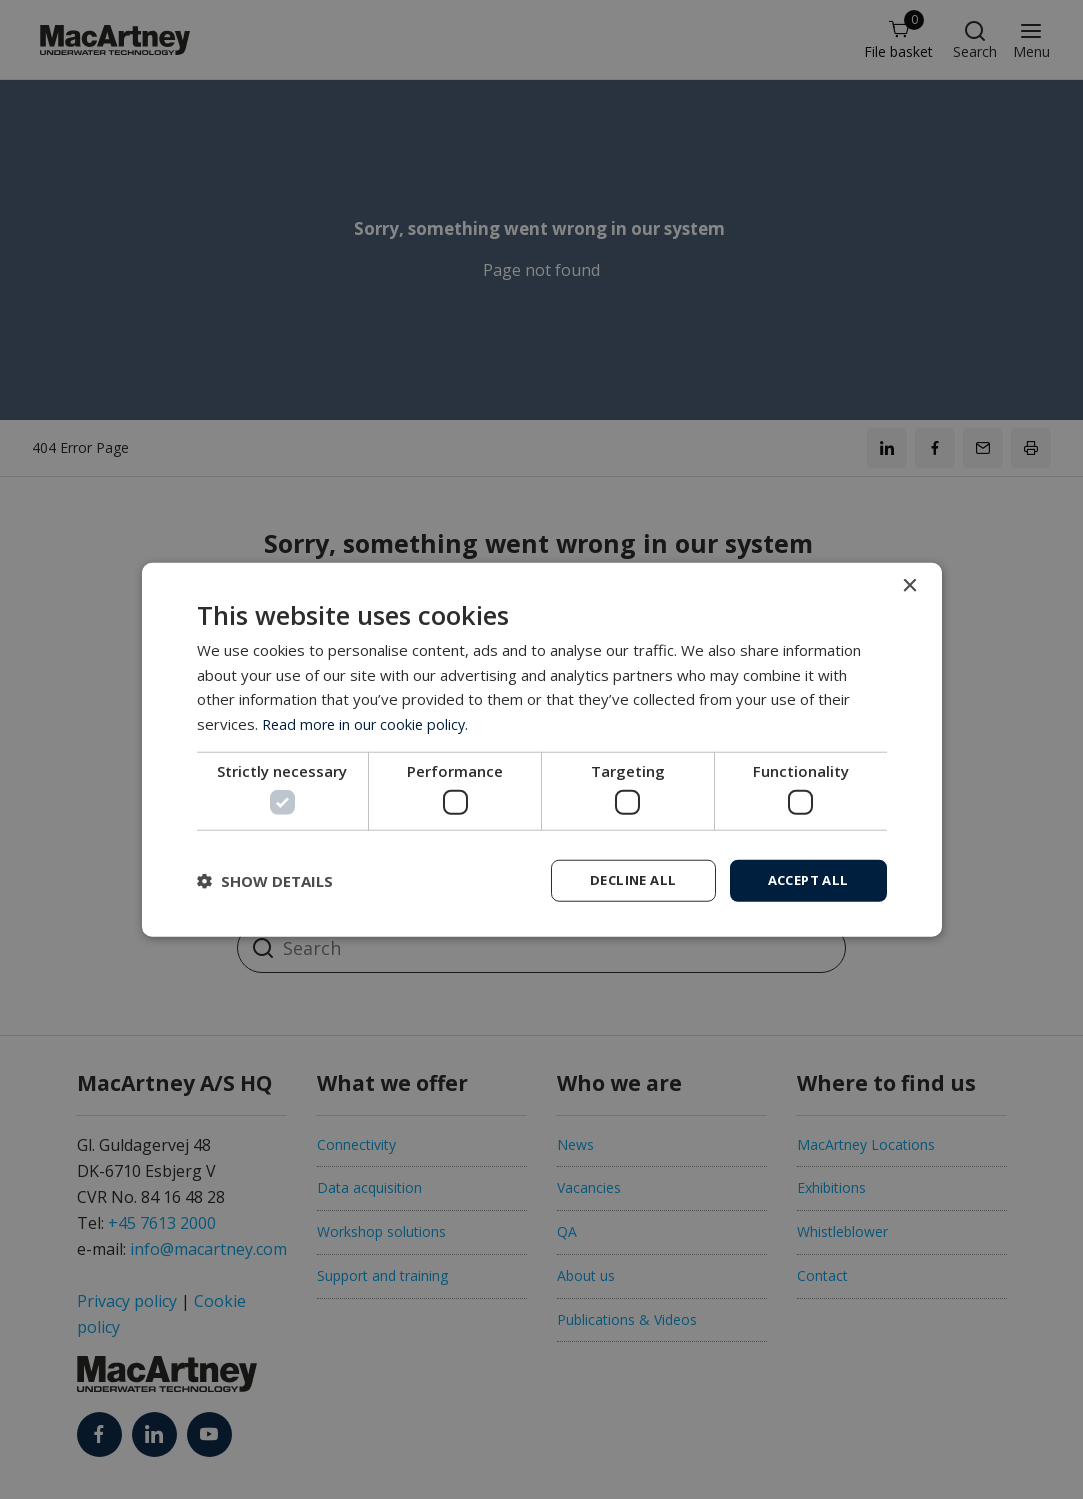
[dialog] (542, 750)
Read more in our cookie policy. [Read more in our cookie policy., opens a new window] (368, 722)
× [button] (909, 584)
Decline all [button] (622, 879)
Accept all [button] (804, 879)
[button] (265, 881)
